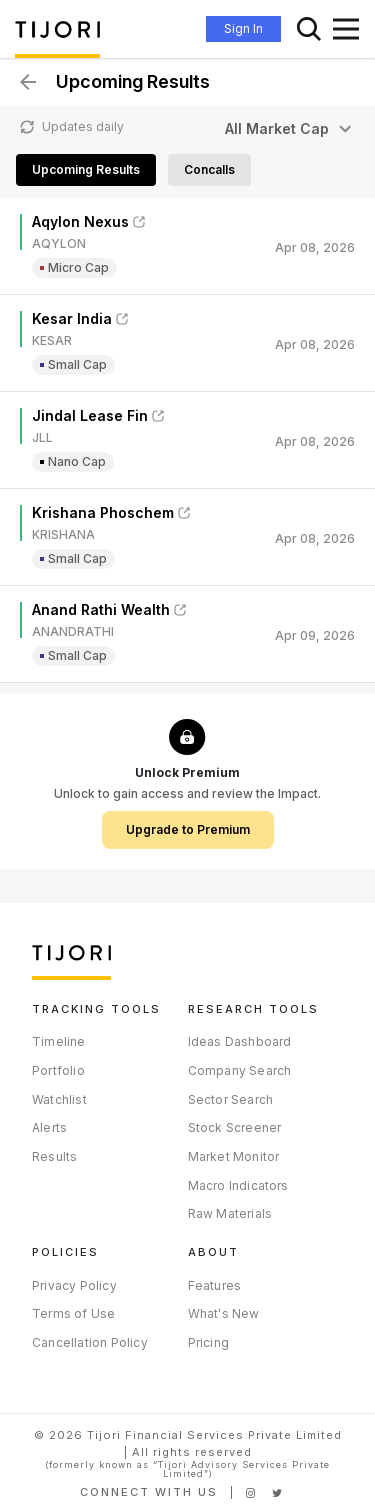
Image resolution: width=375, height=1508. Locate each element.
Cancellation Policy (90, 1342)
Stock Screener (235, 1127)
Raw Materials (230, 1213)
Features (215, 1285)
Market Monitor (234, 1156)
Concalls (209, 169)
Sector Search (231, 1099)
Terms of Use (73, 1313)
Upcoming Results (86, 169)
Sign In (243, 28)
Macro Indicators (238, 1185)
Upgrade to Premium (188, 829)
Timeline (59, 1041)
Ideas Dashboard (240, 1041)
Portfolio (58, 1070)
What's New (224, 1313)
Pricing (208, 1342)
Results (54, 1156)
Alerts (49, 1127)
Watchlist (59, 1099)
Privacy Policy (74, 1285)
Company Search (240, 1070)
